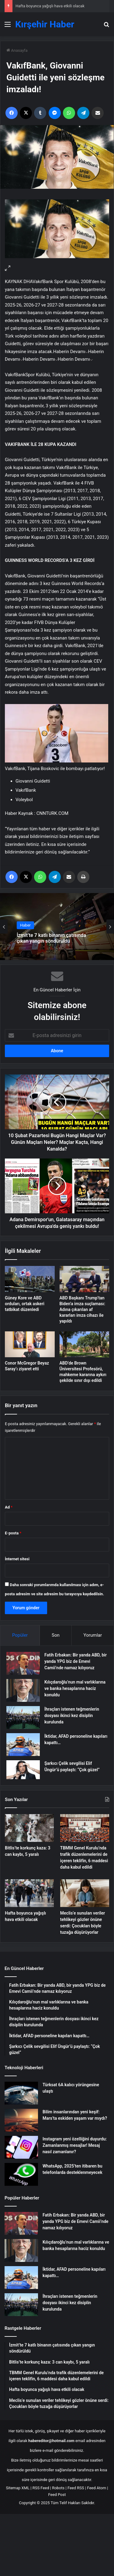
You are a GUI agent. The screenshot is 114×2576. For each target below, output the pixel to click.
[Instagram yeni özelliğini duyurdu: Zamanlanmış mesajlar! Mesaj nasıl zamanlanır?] (21, 2147)
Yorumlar (93, 1635)
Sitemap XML (18, 2488)
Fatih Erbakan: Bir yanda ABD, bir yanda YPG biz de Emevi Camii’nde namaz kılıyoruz (75, 1661)
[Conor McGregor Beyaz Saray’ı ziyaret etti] (30, 1344)
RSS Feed (41, 2488)
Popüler (20, 1635)
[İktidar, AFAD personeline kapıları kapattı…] (23, 1744)
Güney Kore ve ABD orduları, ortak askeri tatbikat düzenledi (24, 1303)
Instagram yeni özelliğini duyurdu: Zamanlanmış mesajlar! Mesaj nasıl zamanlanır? (75, 2145)
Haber (25, 925)
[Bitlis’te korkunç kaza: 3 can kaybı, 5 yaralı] (29, 1828)
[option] (57, 926)
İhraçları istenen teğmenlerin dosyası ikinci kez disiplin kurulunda (71, 1715)
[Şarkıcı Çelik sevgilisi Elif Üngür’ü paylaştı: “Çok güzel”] (23, 1769)
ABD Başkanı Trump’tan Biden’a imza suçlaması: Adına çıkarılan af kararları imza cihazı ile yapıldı (82, 1309)
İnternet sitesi (17, 1559)
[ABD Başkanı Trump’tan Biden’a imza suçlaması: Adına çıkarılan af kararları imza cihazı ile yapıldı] (84, 1279)
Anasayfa (16, 50)
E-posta (13, 1533)
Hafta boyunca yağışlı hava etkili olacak (50, 6)
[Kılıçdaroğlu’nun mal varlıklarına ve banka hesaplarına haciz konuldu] (23, 1690)
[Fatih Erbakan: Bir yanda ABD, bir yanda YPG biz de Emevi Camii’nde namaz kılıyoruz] (23, 1663)
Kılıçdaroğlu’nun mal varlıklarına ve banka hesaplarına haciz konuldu (74, 1688)
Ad (8, 1507)
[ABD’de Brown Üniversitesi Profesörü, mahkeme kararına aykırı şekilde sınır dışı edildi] (84, 1344)
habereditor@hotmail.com (51, 2440)
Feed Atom (96, 2488)
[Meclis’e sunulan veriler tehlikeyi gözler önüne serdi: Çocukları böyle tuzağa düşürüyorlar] (84, 1893)
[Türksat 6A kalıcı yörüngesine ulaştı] (21, 2093)
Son (56, 1635)
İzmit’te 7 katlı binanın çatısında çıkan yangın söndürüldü (51, 938)
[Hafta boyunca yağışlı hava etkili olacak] (29, 1893)
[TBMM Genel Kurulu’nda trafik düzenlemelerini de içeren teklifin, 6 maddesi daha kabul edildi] (84, 1828)
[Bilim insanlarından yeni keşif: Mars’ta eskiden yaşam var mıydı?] (21, 2120)
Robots (58, 2488)
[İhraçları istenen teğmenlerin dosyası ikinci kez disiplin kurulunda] (23, 1717)
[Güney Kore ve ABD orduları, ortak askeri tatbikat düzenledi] (30, 1279)
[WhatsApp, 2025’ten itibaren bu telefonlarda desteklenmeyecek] (21, 2174)
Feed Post (57, 2494)
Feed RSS (75, 2488)
